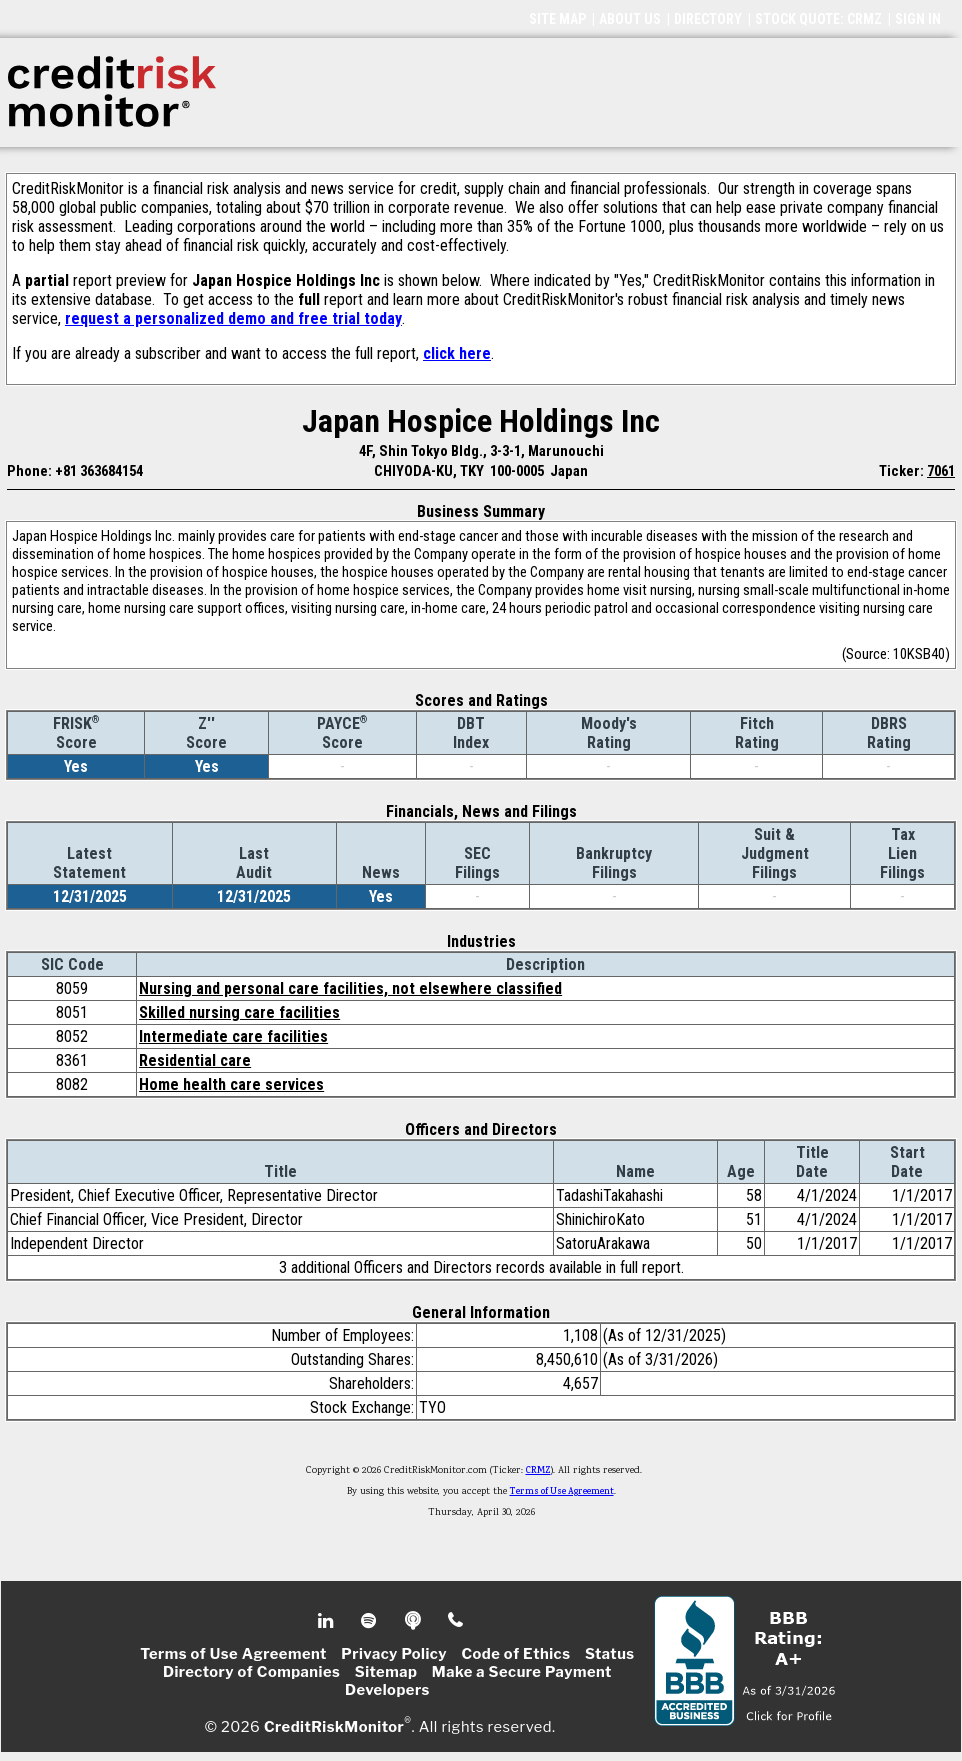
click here (457, 353)
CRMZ (538, 1471)
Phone (456, 1621)
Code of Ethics (515, 1654)
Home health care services (231, 1084)
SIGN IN (918, 19)
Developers (387, 1690)
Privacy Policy (394, 1654)
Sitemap (386, 1672)
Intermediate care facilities (233, 1036)
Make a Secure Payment (522, 1672)
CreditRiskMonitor (334, 1727)
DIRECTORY (708, 19)
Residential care (195, 1060)
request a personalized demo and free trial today (233, 318)
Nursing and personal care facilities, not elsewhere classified (350, 988)
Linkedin (328, 1621)
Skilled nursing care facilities (239, 1012)
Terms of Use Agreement (562, 1492)
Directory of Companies (251, 1672)
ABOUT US (630, 19)
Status (610, 1654)
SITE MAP (557, 19)
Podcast (414, 1621)
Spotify (370, 1621)
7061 (941, 471)
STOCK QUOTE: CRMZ (818, 19)
